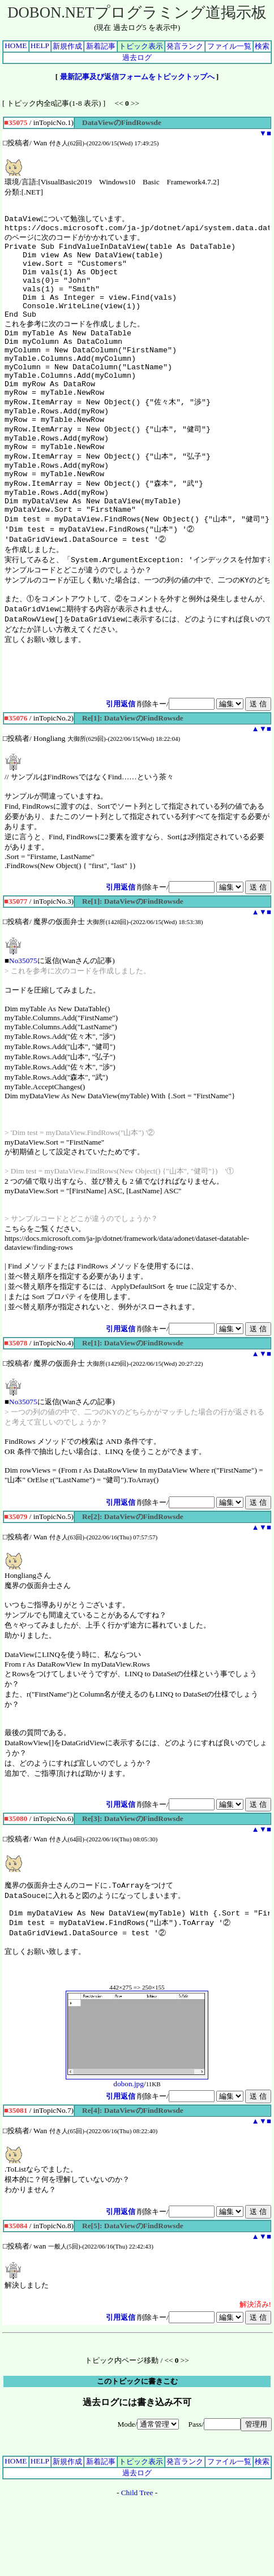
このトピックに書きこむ (137, 2452)
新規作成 (67, 46)
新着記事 (100, 46)
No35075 (23, 1024)
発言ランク (184, 46)
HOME (16, 45)
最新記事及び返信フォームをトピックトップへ (137, 76)
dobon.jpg (137, 2151)
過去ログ (137, 57)
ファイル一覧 (229, 46)
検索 (262, 46)
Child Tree (137, 2564)
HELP (40, 45)
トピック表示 (141, 46)
